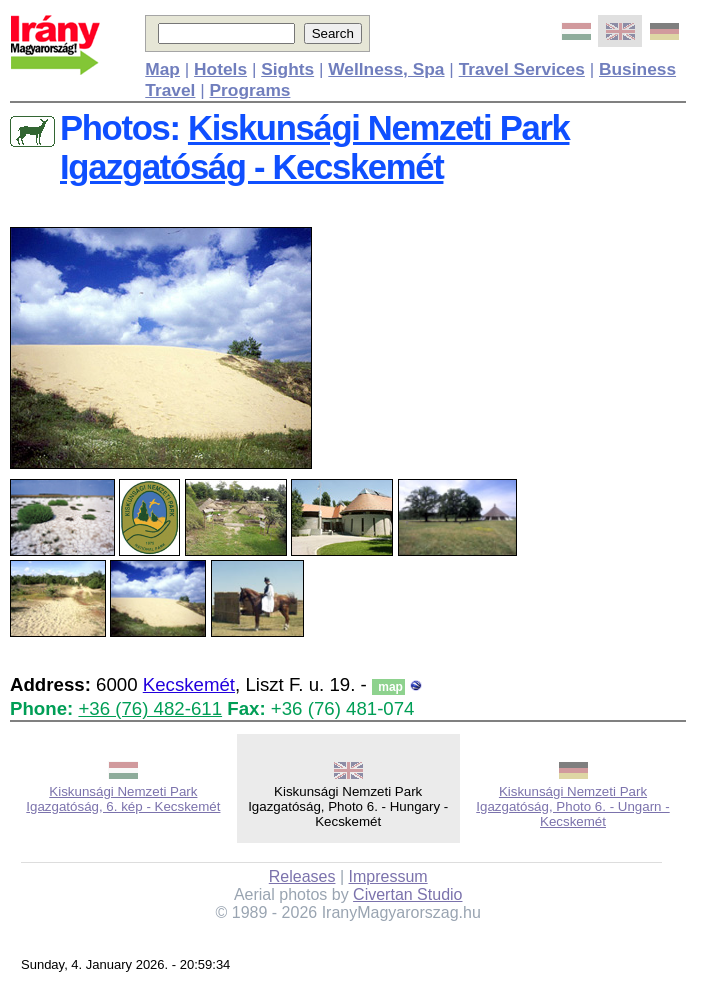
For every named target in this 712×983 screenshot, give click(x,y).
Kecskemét (189, 684)
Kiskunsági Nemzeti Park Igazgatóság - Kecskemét (314, 147)
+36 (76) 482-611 (150, 708)
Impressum (388, 876)
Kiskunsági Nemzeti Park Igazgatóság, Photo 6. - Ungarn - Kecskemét (572, 806)
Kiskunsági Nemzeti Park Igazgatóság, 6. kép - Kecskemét (123, 799)
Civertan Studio (407, 894)
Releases (302, 876)
